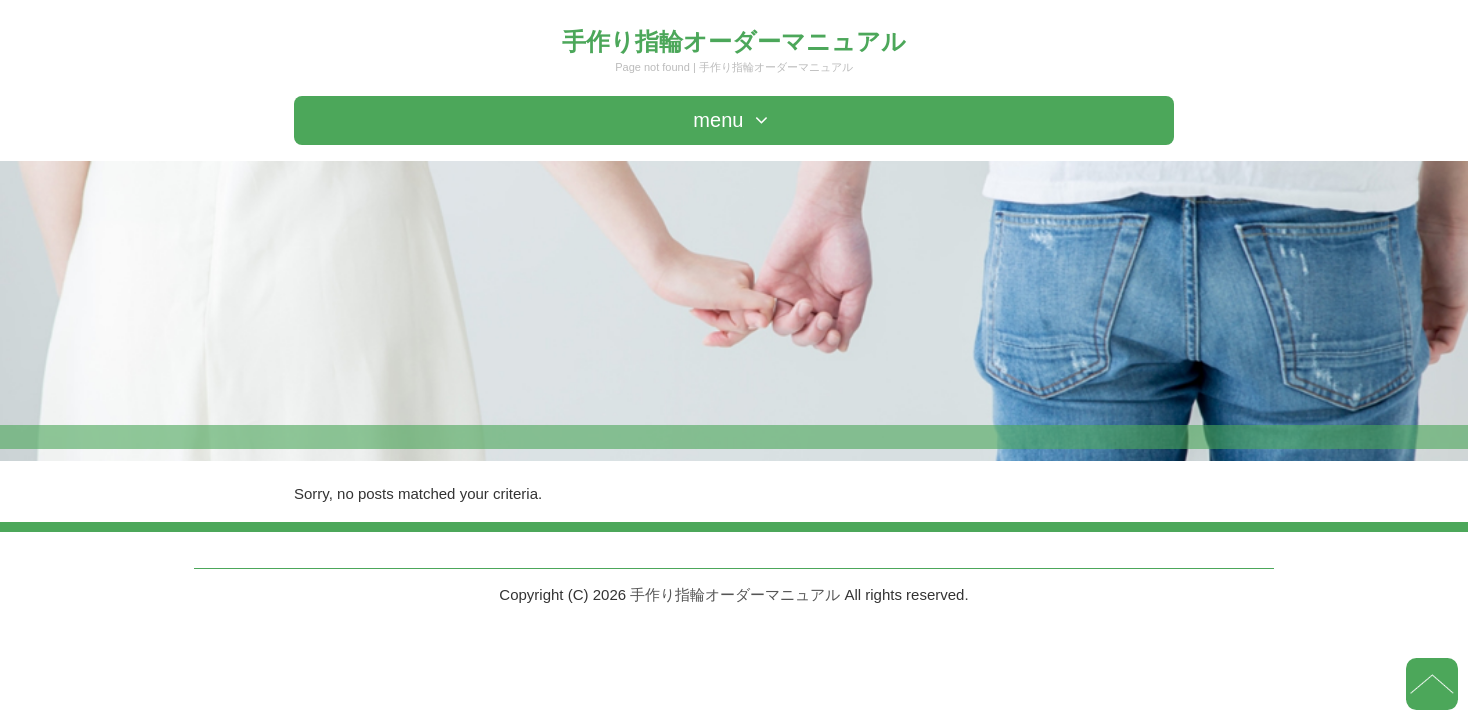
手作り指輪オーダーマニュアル (734, 41)
